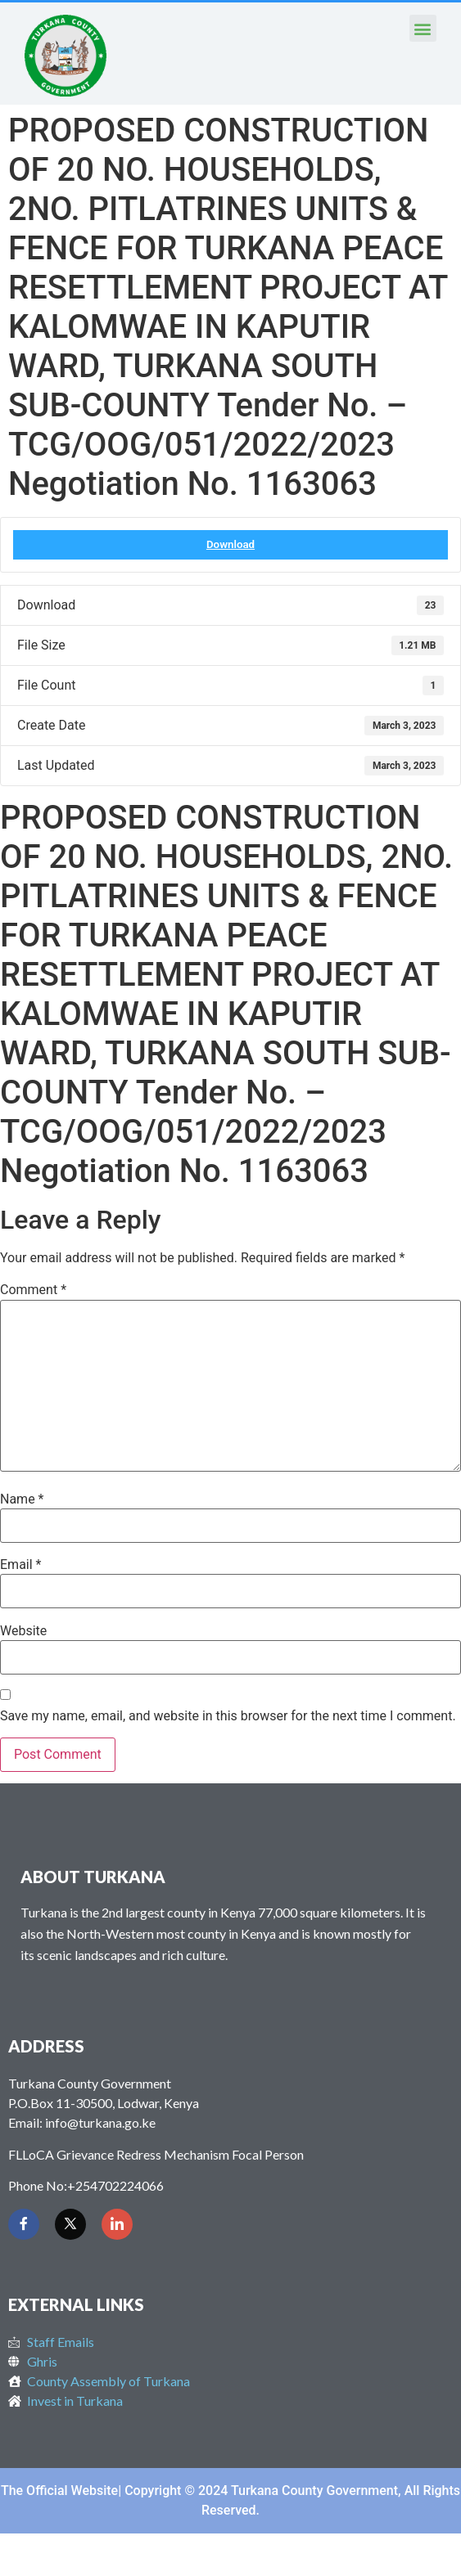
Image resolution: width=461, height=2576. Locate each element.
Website (23, 1631)
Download (230, 544)
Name (22, 1499)
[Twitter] (70, 2224)
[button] (422, 28)
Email (20, 1564)
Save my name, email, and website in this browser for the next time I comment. (228, 1716)
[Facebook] (23, 2224)
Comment (33, 1290)
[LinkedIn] (117, 2224)
